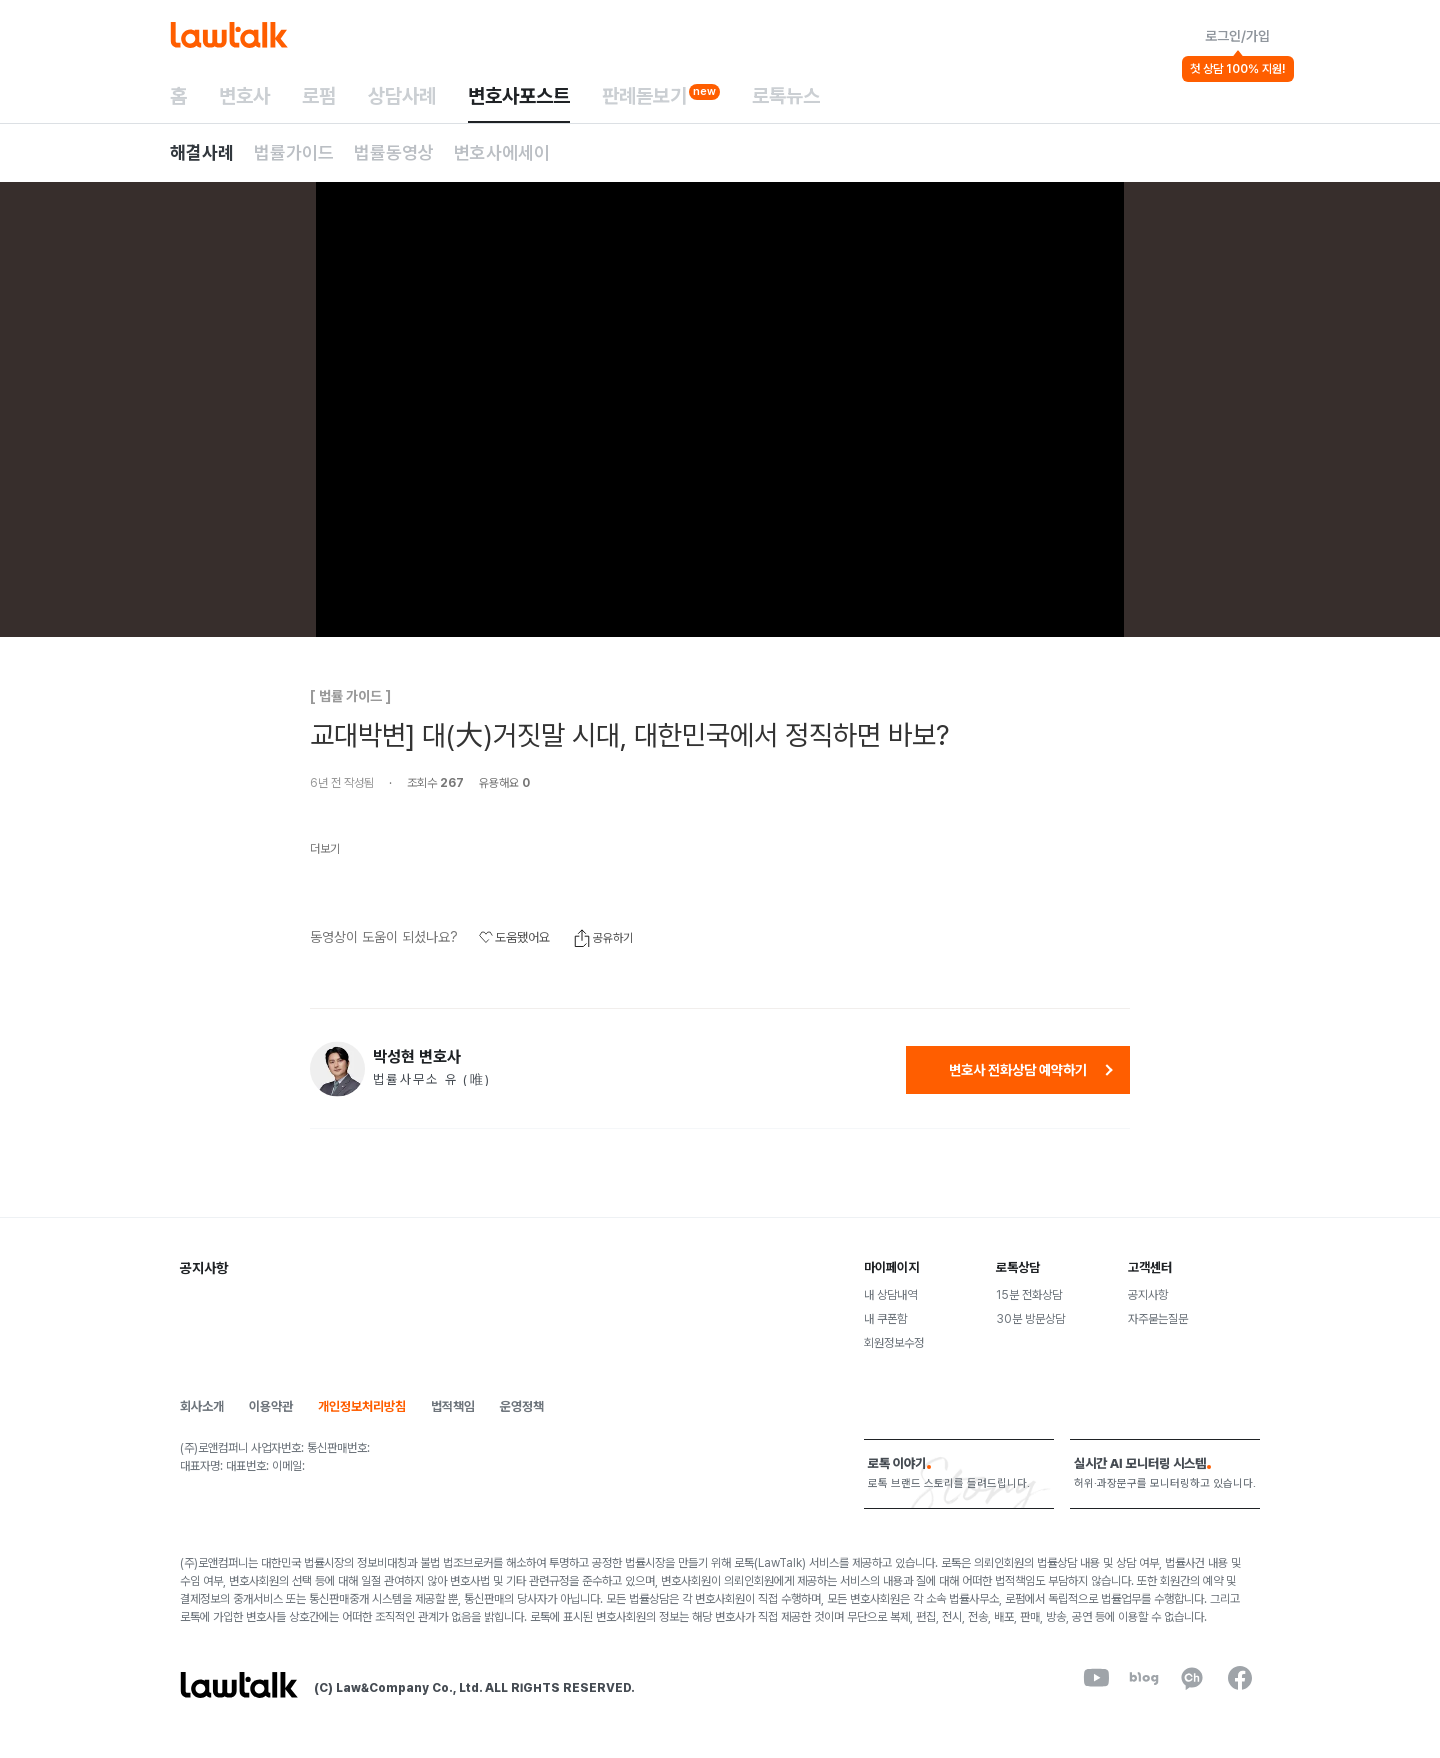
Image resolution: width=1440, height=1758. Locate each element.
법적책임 (453, 1406)
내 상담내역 (890, 1295)
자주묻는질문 (1158, 1319)
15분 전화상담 (1029, 1295)
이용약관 (271, 1406)
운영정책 (522, 1406)
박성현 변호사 (417, 1057)
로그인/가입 (1237, 36)
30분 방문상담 (1030, 1319)
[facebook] (1240, 1678)
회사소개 (202, 1406)
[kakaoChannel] (1192, 1678)
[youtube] (1096, 1678)
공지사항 (1148, 1295)
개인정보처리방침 (362, 1406)
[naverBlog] (1144, 1678)
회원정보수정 (894, 1343)
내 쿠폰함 (885, 1319)
